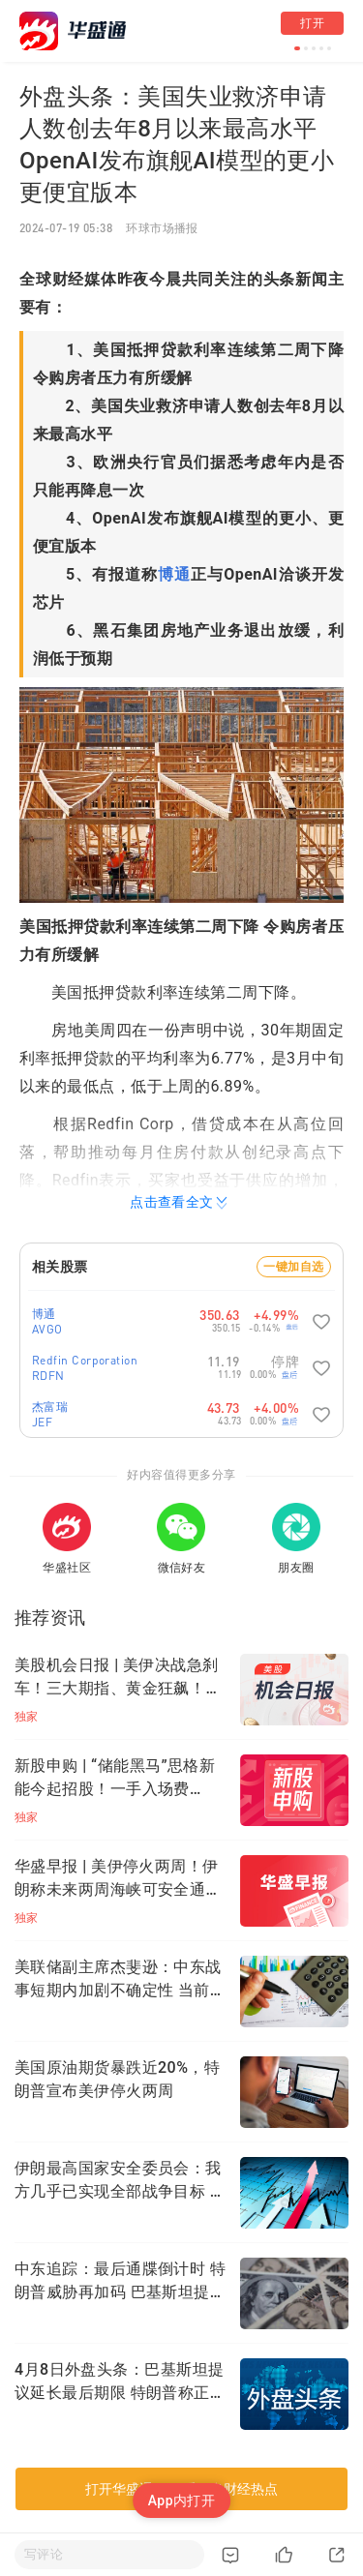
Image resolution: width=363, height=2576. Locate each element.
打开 (312, 23)
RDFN (48, 1375)
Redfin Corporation (84, 1360)
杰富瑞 (50, 1406)
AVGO (47, 1329)
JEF (42, 1422)
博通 (174, 574)
